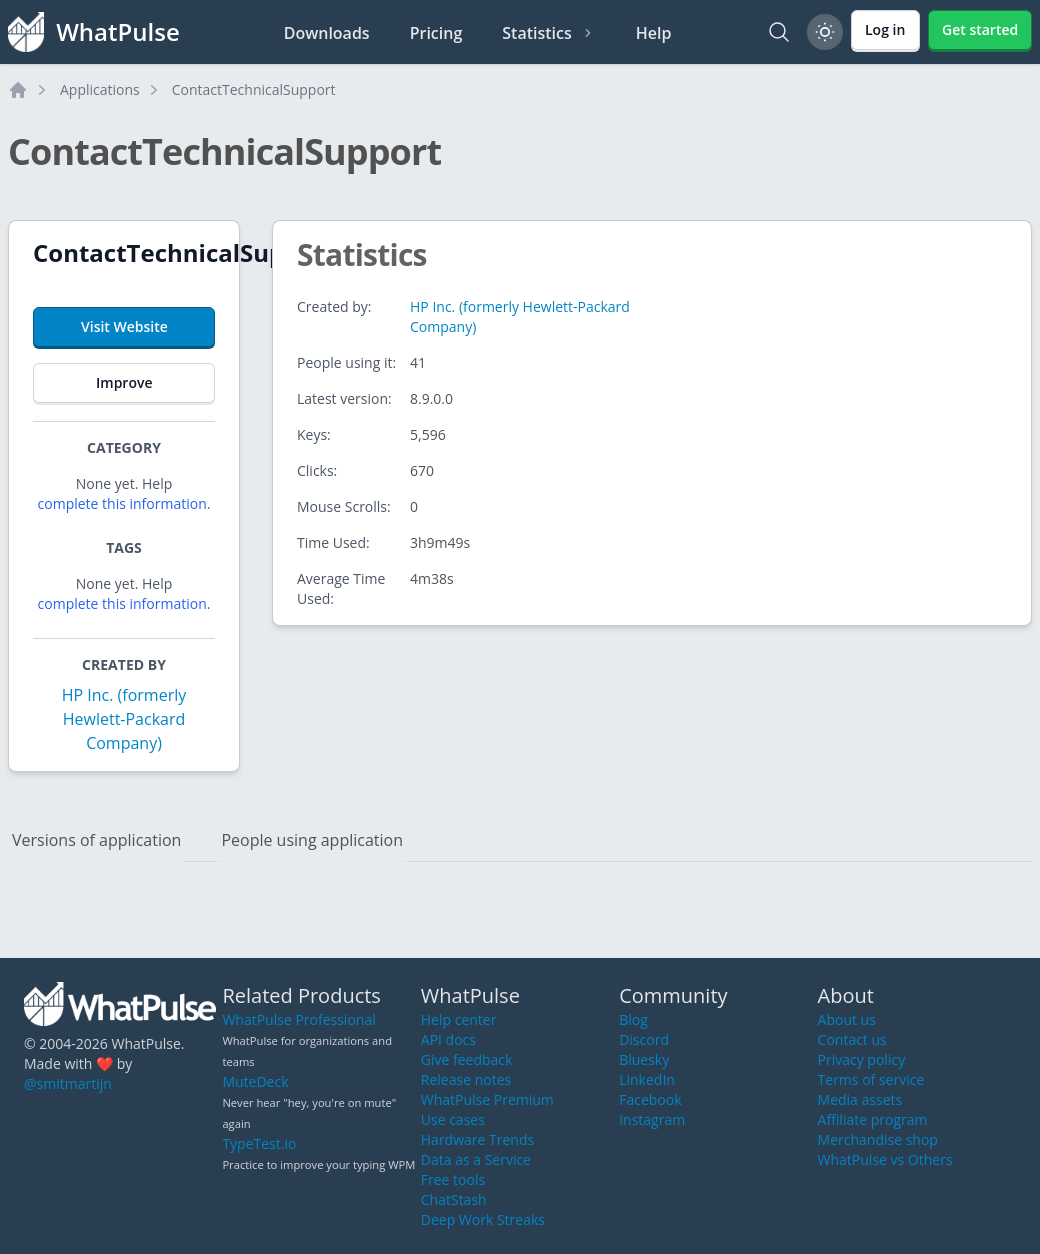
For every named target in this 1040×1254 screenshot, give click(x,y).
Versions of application (96, 840)
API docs (448, 1039)
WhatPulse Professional (298, 1019)
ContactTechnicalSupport (254, 89)
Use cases (453, 1119)
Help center (459, 1019)
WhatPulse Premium (487, 1099)
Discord (644, 1039)
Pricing (436, 33)
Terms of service (871, 1079)
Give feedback (467, 1059)
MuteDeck (255, 1081)
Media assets (860, 1099)
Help (654, 33)
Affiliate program (873, 1119)
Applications (100, 89)
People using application (312, 840)
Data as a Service (476, 1159)
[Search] (779, 32)
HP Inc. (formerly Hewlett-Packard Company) (124, 719)
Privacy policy (862, 1059)
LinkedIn (647, 1079)
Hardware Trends (477, 1139)
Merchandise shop (878, 1139)
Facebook (650, 1099)
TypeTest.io (259, 1143)
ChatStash (454, 1199)
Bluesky (644, 1059)
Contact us (852, 1039)
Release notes (466, 1079)
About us (847, 1019)
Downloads (327, 33)
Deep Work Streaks (483, 1219)
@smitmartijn (68, 1083)
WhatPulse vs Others (885, 1159)
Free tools (453, 1179)
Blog (633, 1019)
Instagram (652, 1119)
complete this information (122, 503)
